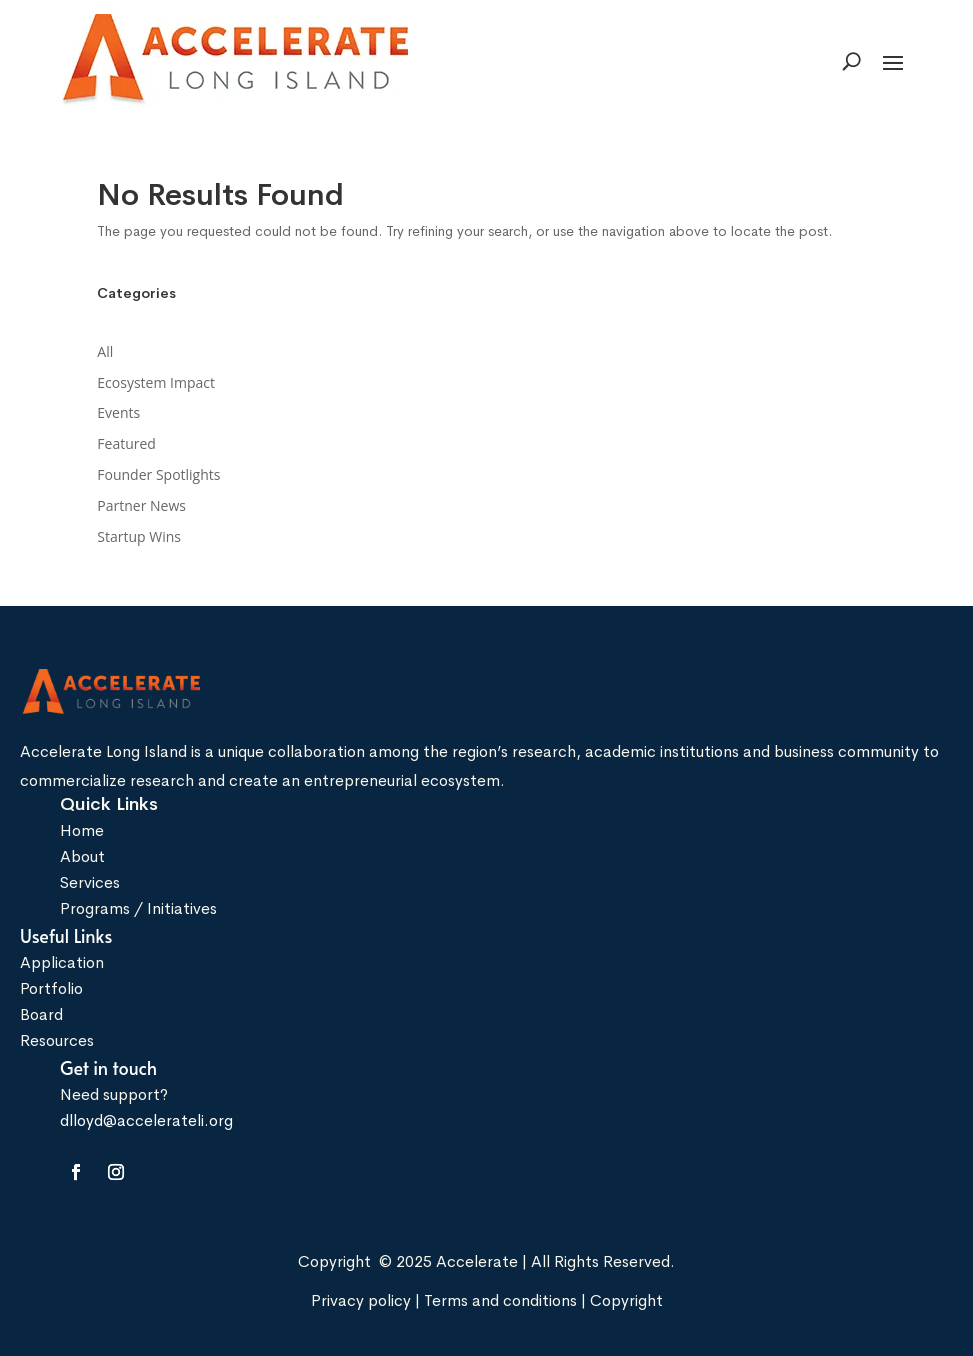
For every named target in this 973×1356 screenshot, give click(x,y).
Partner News (141, 505)
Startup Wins (139, 536)
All (105, 351)
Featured (126, 443)
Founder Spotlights (158, 474)
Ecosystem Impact (156, 382)
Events (118, 412)
